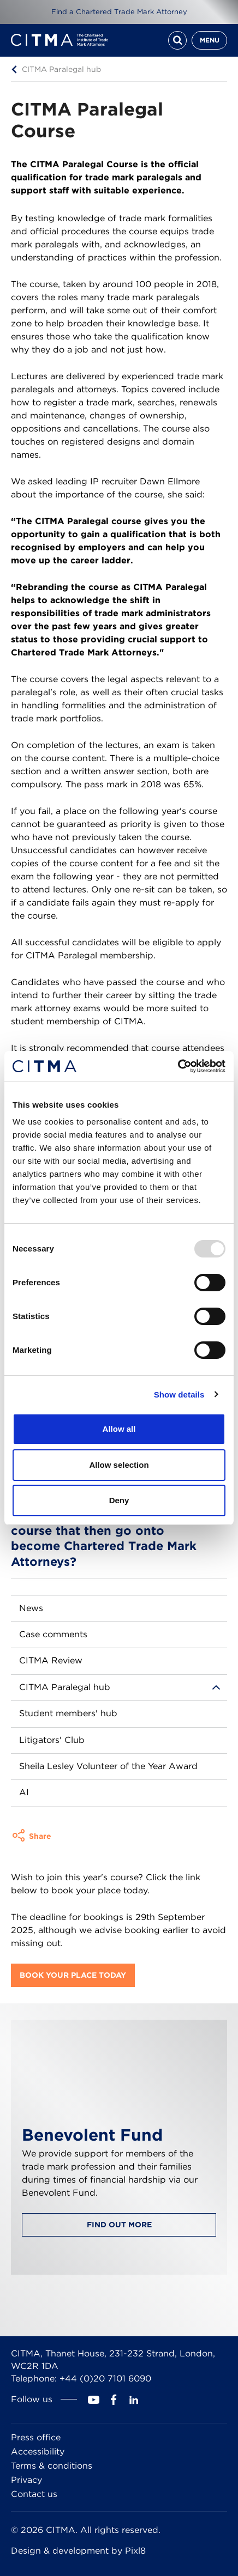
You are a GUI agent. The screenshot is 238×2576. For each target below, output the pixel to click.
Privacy (26, 2480)
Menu (209, 40)
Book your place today (73, 1975)
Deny (119, 1500)
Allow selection (118, 1464)
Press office (36, 2437)
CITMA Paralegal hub (61, 68)
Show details (179, 1394)
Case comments (53, 1634)
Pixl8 (135, 2550)
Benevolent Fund (92, 2134)
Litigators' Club (52, 1740)
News (31, 1608)
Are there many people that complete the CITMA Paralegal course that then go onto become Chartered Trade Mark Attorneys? (104, 1530)
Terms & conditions (51, 2465)
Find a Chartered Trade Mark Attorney (119, 12)
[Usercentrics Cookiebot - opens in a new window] (177, 1066)
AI (24, 1792)
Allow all (119, 1428)
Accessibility (37, 2451)
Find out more (119, 2224)
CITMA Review (50, 1660)
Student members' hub (68, 1713)
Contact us (34, 2494)
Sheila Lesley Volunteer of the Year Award (108, 1766)
